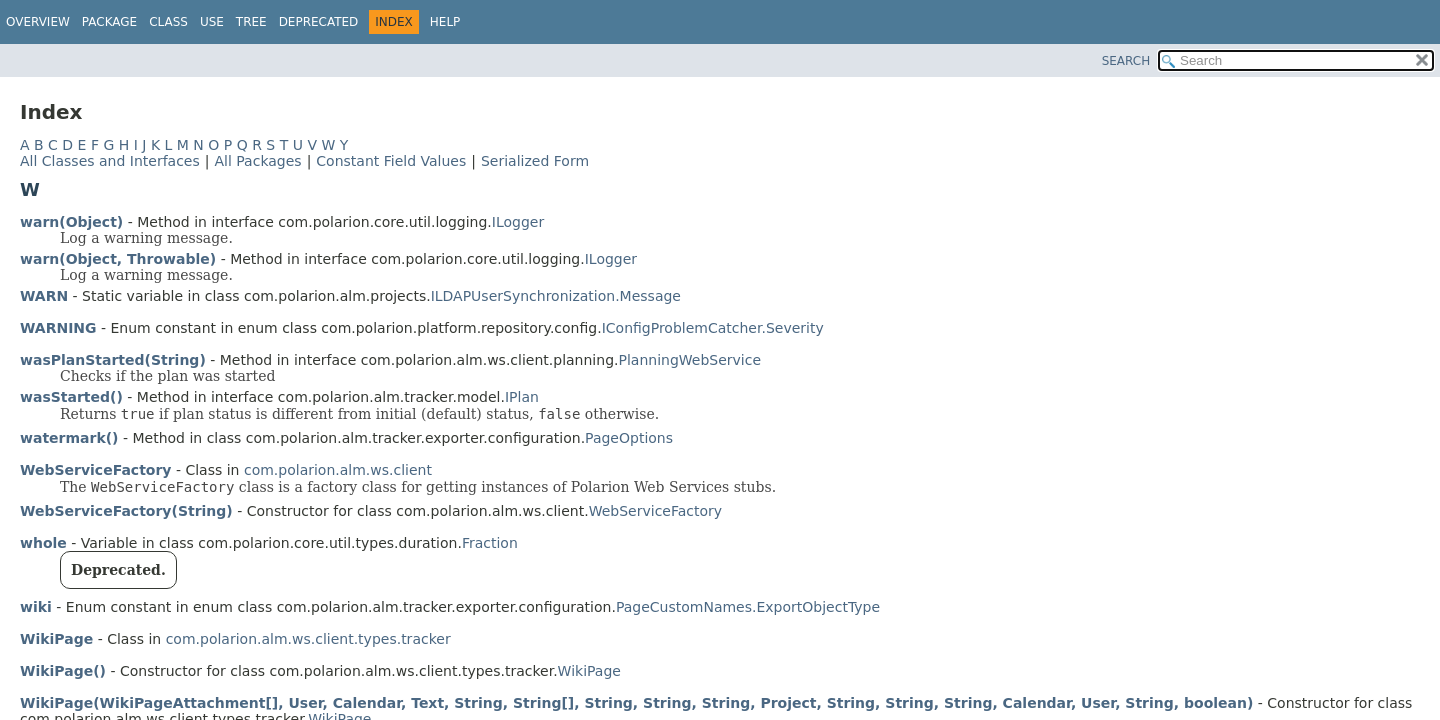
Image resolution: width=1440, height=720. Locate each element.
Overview (38, 22)
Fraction (490, 543)
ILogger (518, 222)
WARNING (58, 328)
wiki (36, 607)
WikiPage (56, 639)
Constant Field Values (391, 161)
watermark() (69, 438)
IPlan (522, 397)
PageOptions (629, 438)
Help (445, 22)
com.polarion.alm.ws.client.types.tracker (308, 639)
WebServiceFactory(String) (126, 511)
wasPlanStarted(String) (113, 360)
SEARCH (1126, 61)
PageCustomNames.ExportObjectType (748, 607)
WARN (44, 296)
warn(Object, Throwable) (118, 259)
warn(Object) (71, 222)
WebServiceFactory (96, 470)
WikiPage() (63, 671)
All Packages (257, 161)
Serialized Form (535, 161)
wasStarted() (71, 397)
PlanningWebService (689, 360)
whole (43, 543)
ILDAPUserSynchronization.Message (556, 296)
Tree (251, 22)
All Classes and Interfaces (110, 161)
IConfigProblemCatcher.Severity (713, 328)
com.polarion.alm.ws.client (338, 470)
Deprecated (319, 22)
